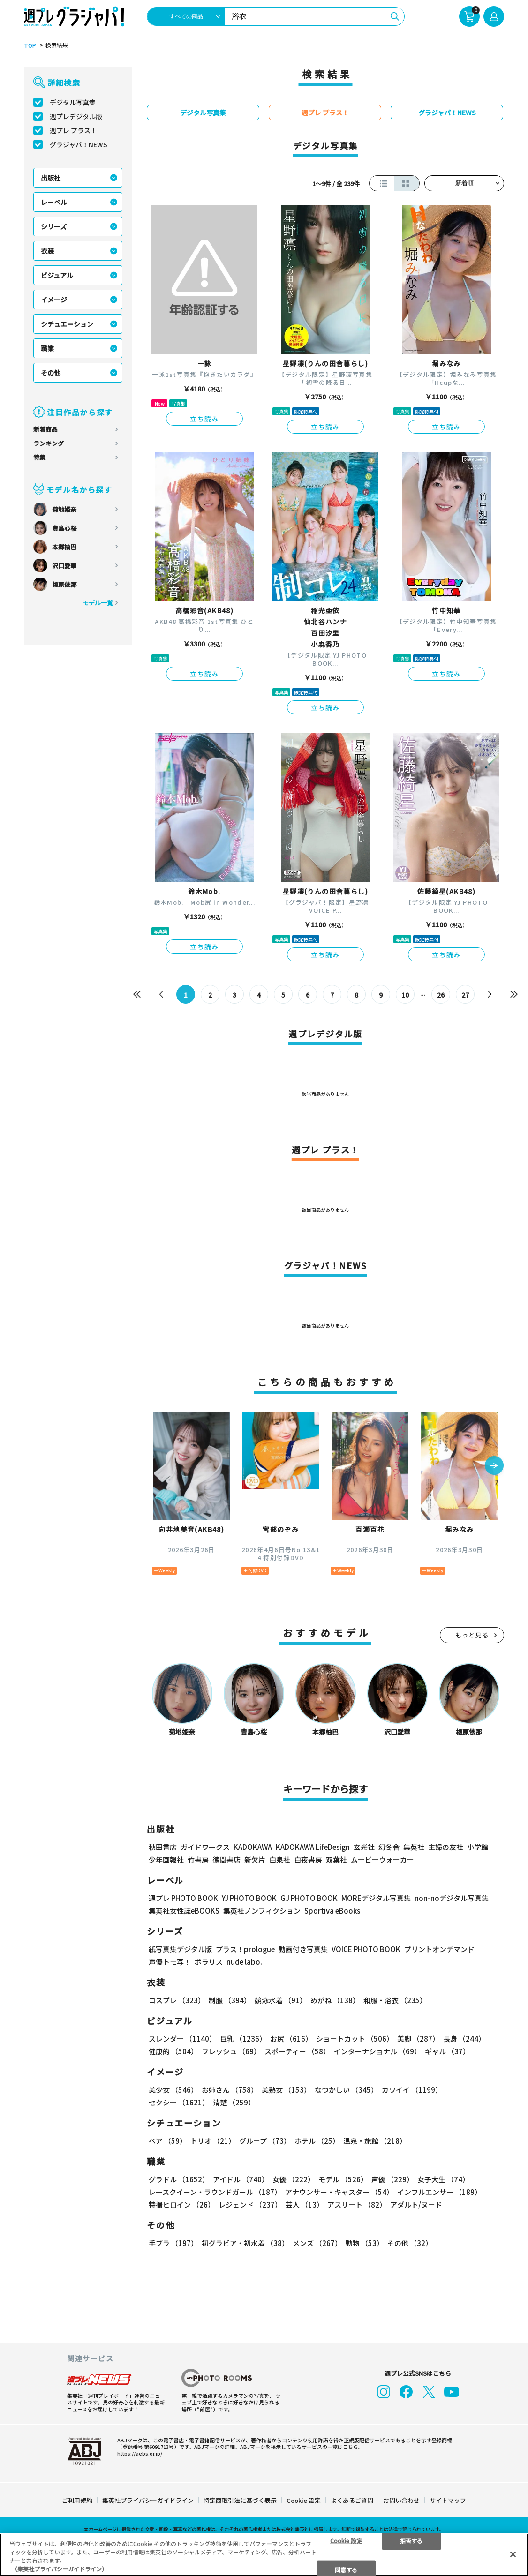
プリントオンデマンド (439, 1949)
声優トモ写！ (170, 1962)
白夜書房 (308, 1859)
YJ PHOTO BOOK (249, 1898)
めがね (335, 2000)
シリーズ (54, 226)
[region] (264, 2554)
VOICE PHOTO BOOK (366, 1949)
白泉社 (279, 1859)
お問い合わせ (401, 2500)
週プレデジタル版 (76, 116)
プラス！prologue (245, 1949)
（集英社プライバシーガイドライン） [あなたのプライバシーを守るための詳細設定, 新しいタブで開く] (59, 2569)
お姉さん (230, 2090)
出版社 (50, 177)
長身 (464, 2038)
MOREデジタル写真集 (376, 1898)
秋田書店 (163, 1847)
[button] (494, 1466)
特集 (39, 457)
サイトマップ (448, 2500)
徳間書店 (226, 1859)
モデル (343, 2179)
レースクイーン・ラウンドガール (215, 2192)
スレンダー (182, 2038)
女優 (293, 2179)
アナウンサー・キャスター (339, 2192)
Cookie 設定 (304, 2500)
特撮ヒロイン (182, 2204)
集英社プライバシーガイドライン (148, 2500)
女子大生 (443, 2179)
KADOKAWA (253, 1847)
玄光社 (364, 1847)
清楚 (234, 2102)
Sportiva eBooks (332, 1910)
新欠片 (254, 1859)
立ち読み (204, 418)
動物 (365, 2243)
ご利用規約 (77, 2500)
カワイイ (412, 2090)
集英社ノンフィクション (262, 1910)
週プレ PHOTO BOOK (183, 1898)
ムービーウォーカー (382, 1859)
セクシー (179, 2102)
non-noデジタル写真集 (452, 1898)
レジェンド (250, 2204)
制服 (230, 2000)
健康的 (173, 2051)
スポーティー (297, 2051)
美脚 (418, 2038)
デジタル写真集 (73, 102)
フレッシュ (231, 2051)
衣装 (47, 250)
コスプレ (177, 2000)
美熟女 (286, 2090)
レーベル (54, 202)
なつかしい (346, 2090)
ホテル (316, 2141)
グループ (265, 2141)
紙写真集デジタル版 (180, 1949)
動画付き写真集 (303, 1949)
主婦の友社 (445, 1847)
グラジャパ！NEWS (78, 144)
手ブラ (173, 2243)
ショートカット (354, 2038)
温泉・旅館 (375, 2141)
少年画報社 (166, 1859)
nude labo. (244, 1962)
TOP (30, 45)
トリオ (212, 2141)
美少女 (173, 2090)
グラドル (179, 2179)
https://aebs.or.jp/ (139, 2453)
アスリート (356, 2204)
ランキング (48, 443)
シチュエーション (67, 324)
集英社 (413, 1847)
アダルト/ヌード (416, 2204)
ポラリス (209, 1962)
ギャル (447, 2051)
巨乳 (243, 2038)
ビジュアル (57, 275)
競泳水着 (281, 2000)
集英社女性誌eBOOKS (184, 1910)
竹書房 (198, 1859)
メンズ (317, 2243)
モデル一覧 (98, 602)
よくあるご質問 (352, 2500)
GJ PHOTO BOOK (309, 1898)
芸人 (305, 2204)
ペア (168, 2141)
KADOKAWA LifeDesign (313, 1847)
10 (405, 994)
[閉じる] (513, 2554)
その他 (50, 372)
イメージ (54, 299)
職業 (47, 348)
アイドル (241, 2179)
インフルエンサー (439, 2192)
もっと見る (472, 1634)
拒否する (411, 2540)
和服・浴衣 (395, 2000)
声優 (392, 2179)
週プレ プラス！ (73, 130)
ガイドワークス (205, 1847)
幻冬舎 (389, 1847)
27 (465, 994)
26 (441, 994)
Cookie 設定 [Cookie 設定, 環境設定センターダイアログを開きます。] (346, 2540)
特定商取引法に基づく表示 (240, 2500)
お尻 (291, 2038)
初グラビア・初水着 (245, 2243)
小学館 (477, 1847)
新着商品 (45, 429)
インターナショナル (377, 2051)
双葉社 (336, 1859)
